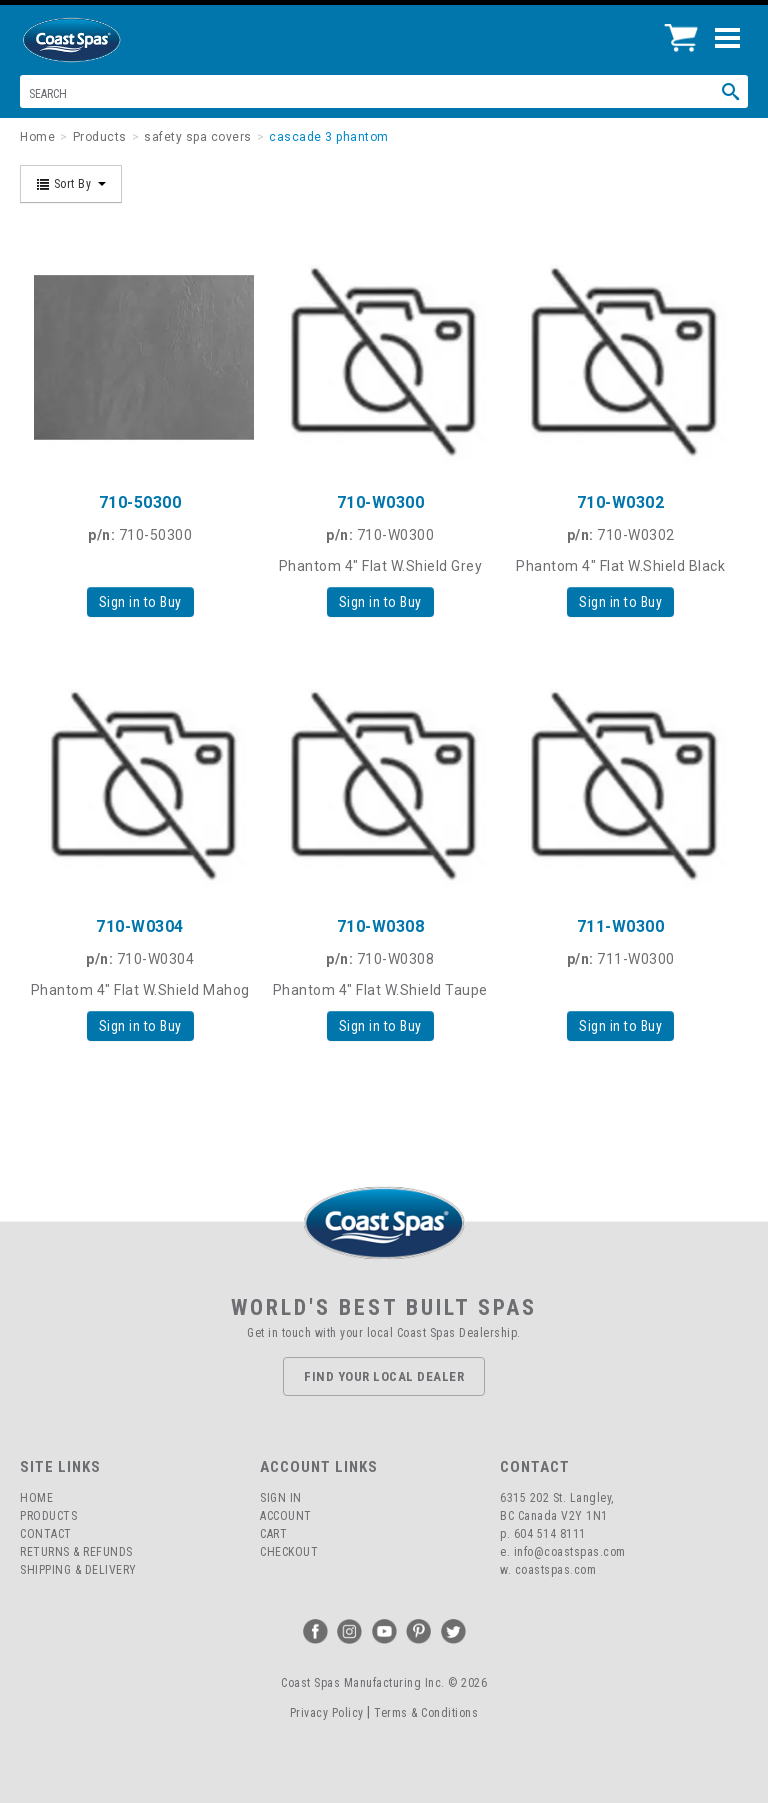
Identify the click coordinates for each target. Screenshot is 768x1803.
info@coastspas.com (570, 1552)
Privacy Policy (327, 1713)
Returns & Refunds (76, 1552)
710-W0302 (621, 502)
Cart (273, 1534)
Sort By (71, 184)
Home (36, 1498)
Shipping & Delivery (78, 1570)
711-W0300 (621, 926)
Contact (46, 1534)
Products (48, 1516)
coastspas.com (556, 1570)
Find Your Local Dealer (384, 1376)
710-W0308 (381, 926)
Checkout (289, 1552)
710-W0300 (381, 502)
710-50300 (140, 502)
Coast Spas (105, 40)
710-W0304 (140, 926)
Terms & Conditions (426, 1713)
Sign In (281, 1498)
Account (286, 1516)
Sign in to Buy (140, 602)
